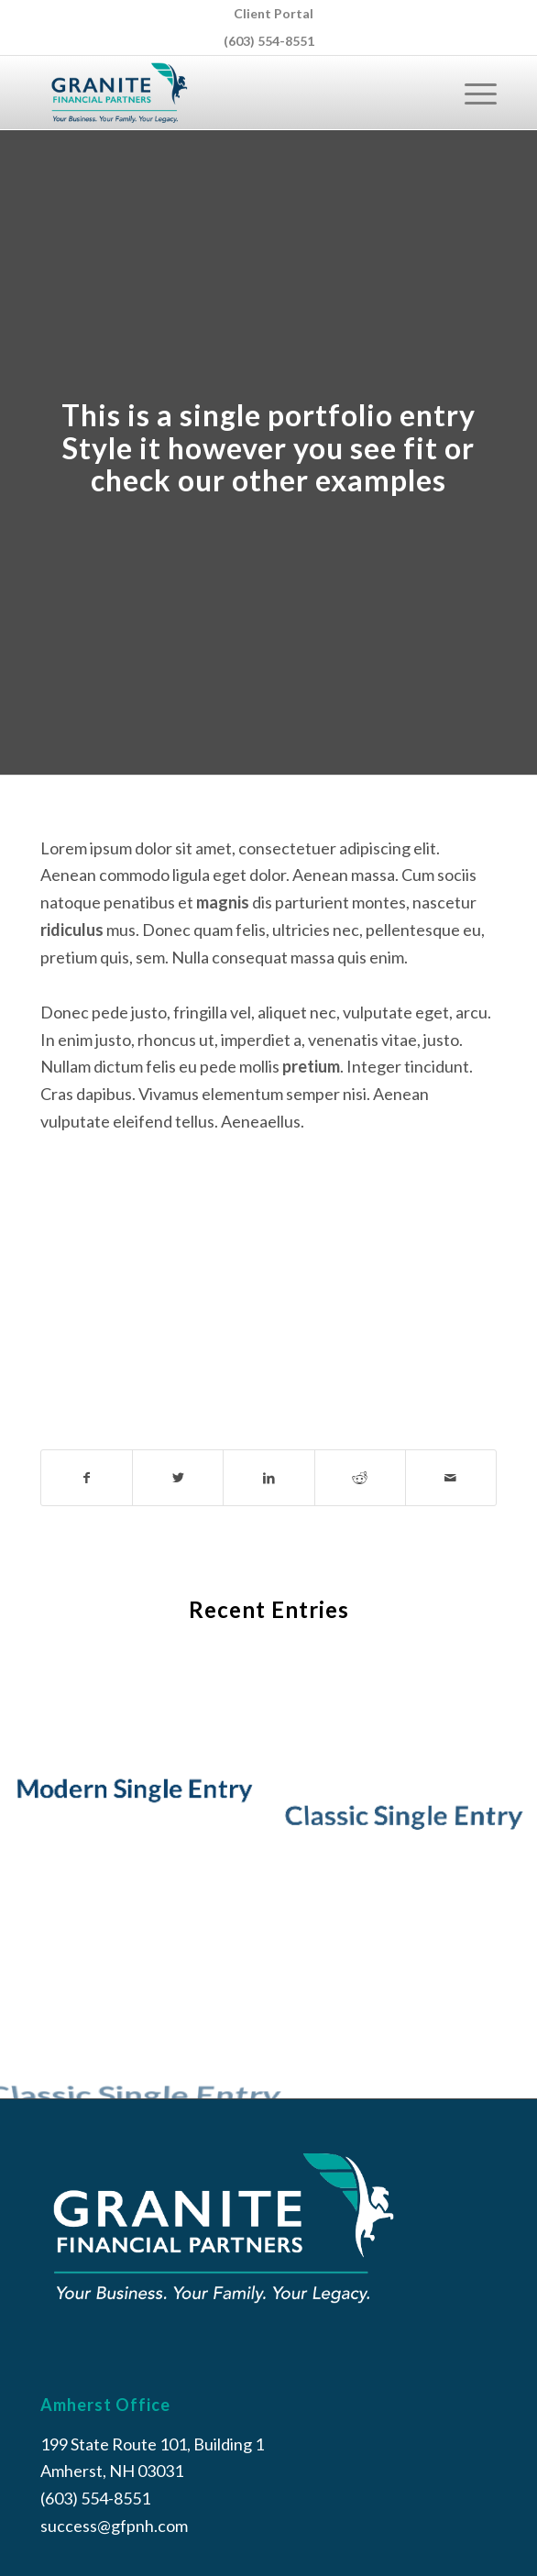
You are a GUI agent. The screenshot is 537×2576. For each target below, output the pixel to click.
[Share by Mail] (451, 1478)
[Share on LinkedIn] (268, 1478)
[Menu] (471, 92)
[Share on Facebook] (86, 1478)
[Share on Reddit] (360, 1478)
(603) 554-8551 (269, 41)
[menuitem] (274, 13)
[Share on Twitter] (178, 1478)
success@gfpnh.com (114, 2525)
